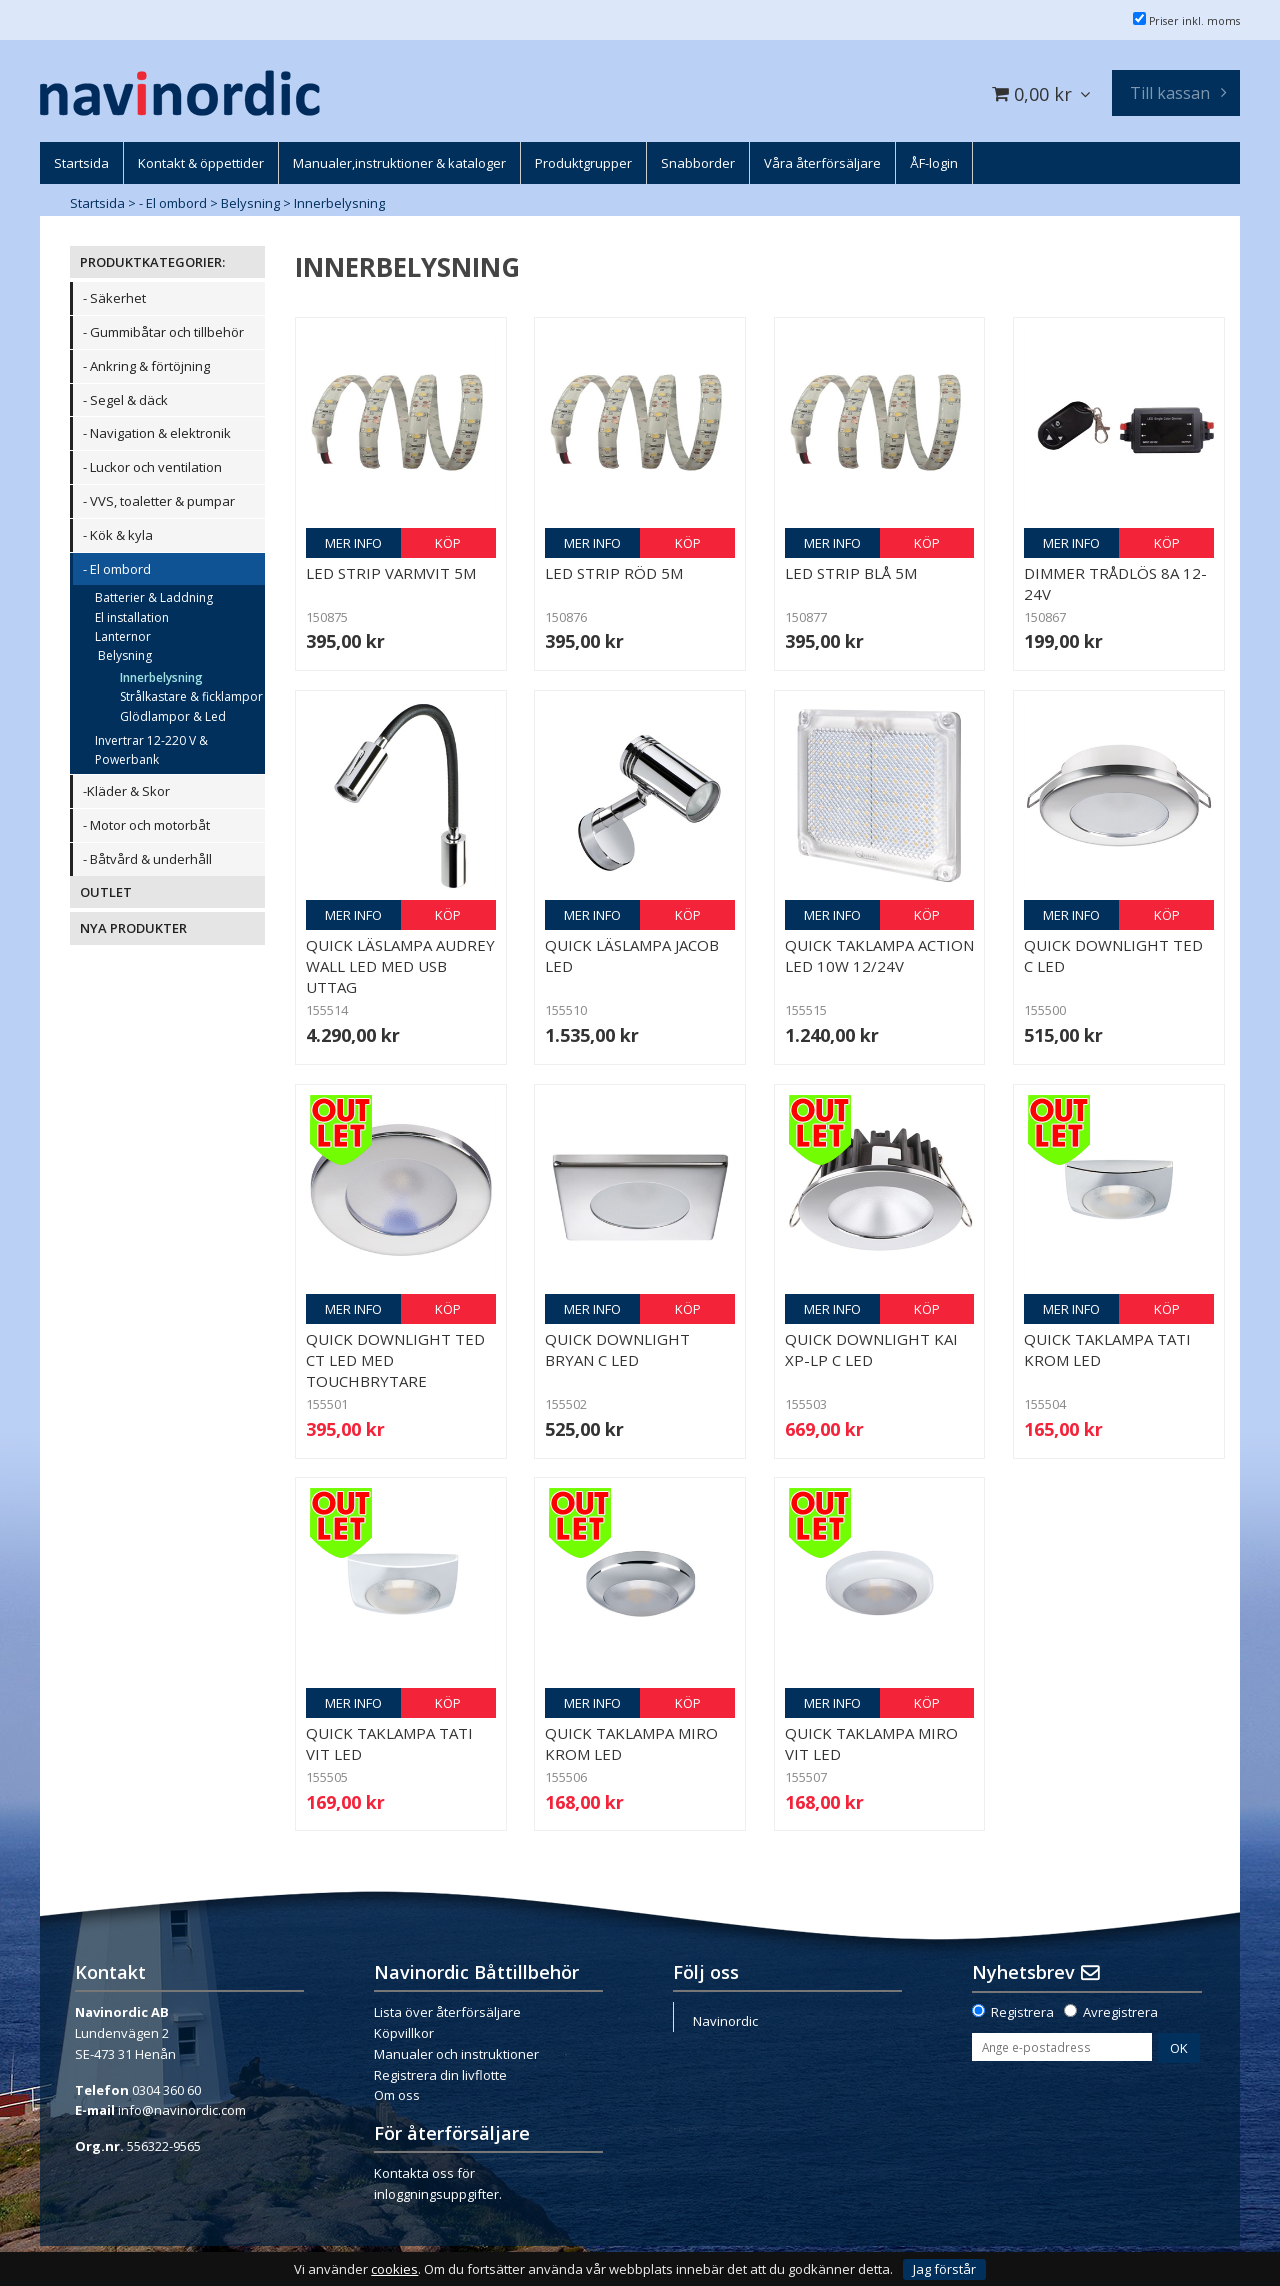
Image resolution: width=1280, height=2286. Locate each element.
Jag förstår (944, 2269)
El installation (132, 617)
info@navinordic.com (182, 2110)
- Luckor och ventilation (152, 467)
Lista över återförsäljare (447, 2012)
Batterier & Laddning (154, 597)
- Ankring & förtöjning (146, 366)
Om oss (397, 2095)
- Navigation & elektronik (157, 433)
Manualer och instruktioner (456, 2054)
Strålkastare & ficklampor (191, 696)
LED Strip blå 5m (851, 573)
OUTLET (106, 892)
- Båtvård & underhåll (147, 859)
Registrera (1022, 2012)
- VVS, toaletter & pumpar (159, 501)
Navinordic (725, 2021)
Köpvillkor (404, 2033)
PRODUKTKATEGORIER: (152, 262)
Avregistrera (1120, 2012)
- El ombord (173, 203)
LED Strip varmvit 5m (391, 573)
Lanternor (123, 636)
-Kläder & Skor (126, 791)
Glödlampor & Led (173, 716)
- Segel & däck (125, 400)
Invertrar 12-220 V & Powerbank (151, 750)
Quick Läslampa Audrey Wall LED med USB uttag (400, 966)
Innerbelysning (339, 203)
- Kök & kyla (118, 535)
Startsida (97, 203)
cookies (394, 2269)
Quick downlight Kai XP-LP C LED (871, 1349)
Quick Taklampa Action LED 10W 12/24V (879, 955)
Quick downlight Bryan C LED (617, 1349)
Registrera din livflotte (440, 2075)
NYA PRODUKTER (133, 928)
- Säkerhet (114, 298)
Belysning (250, 203)
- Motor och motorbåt (146, 825)
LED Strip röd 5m (614, 573)
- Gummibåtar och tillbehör (163, 332)
